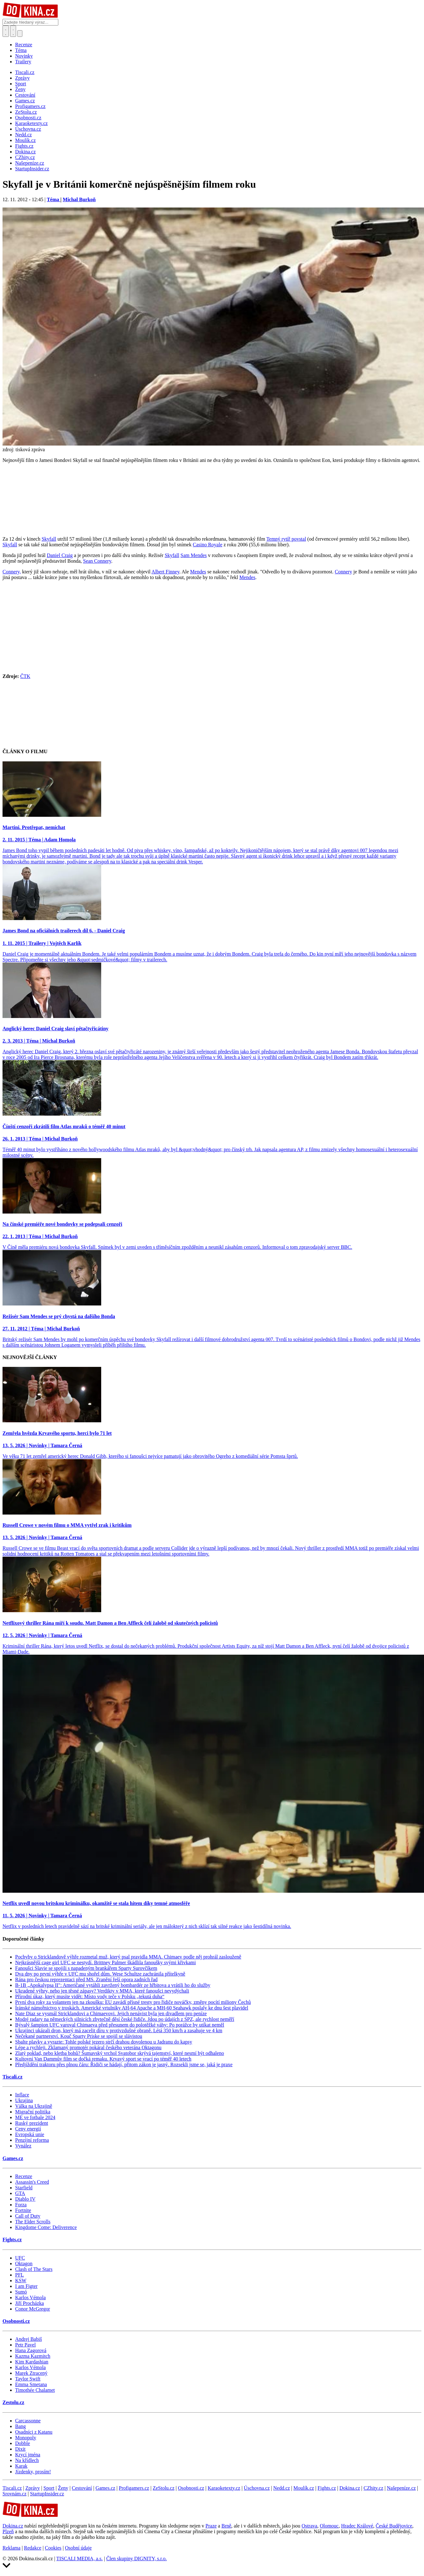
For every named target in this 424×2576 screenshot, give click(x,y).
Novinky (24, 56)
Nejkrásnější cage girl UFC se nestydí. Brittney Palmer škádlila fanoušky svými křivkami (105, 1962)
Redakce (32, 2547)
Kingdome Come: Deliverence (46, 2227)
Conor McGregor (32, 2309)
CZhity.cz (373, 2488)
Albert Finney (165, 571)
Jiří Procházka (29, 2303)
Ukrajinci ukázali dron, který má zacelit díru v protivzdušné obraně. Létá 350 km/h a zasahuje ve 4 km (118, 2030)
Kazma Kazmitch (32, 2356)
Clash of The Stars (33, 2269)
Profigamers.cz (134, 2488)
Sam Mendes (194, 555)
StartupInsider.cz (47, 2493)
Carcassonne (28, 2420)
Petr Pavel (25, 2344)
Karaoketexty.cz (224, 2488)
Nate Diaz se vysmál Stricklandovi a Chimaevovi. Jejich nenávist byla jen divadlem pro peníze (111, 2013)
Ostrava (309, 2525)
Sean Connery (97, 561)
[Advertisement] (212, 629)
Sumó (21, 2292)
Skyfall (49, 539)
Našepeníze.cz (401, 2488)
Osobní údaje (78, 2547)
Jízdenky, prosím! (33, 2471)
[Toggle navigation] (13, 31)
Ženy (63, 2488)
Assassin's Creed (32, 2182)
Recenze (23, 44)
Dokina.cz (350, 2488)
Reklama (11, 2547)
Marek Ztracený (31, 2373)
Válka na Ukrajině (33, 2106)
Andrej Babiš (28, 2339)
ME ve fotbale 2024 (35, 2117)
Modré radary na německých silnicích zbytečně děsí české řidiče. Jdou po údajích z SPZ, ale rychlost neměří (124, 2019)
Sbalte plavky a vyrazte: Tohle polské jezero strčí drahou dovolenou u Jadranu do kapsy (103, 2041)
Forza (20, 2204)
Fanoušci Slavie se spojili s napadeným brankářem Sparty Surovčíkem (86, 1968)
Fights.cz (12, 2239)
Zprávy (32, 2488)
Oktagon (23, 2263)
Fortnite (23, 2210)
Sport (49, 2488)
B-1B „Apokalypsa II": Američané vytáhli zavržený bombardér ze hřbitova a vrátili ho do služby (112, 1985)
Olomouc (329, 2525)
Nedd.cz (281, 2488)
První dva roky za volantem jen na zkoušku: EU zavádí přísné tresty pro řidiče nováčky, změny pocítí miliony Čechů (133, 2002)
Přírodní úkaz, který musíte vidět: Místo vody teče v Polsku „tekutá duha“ (90, 1996)
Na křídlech (27, 2460)
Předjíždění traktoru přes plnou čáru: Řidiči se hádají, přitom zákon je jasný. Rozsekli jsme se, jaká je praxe (124, 2064)
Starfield (23, 2187)
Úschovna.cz (257, 2488)
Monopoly (25, 2437)
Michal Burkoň (79, 199)
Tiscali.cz (12, 2076)
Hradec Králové (357, 2525)
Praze (211, 2525)
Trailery (23, 61)
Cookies (53, 2547)
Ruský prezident (31, 2123)
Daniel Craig (60, 555)
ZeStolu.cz (163, 2488)
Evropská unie (29, 2134)
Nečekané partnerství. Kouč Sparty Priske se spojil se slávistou (78, 2036)
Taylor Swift (27, 2378)
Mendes (198, 571)
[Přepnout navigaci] (19, 33)
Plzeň (8, 2531)
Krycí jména (27, 2454)
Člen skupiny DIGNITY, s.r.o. (136, 2558)
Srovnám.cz (14, 2493)
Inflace (22, 2094)
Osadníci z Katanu (33, 2432)
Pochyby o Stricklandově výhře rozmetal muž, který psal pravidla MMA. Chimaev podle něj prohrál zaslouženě (128, 1956)
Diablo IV (25, 2199)
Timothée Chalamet (35, 2390)
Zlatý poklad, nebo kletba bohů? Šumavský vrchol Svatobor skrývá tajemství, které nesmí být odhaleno (119, 2053)
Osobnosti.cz (16, 2321)
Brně (226, 2525)
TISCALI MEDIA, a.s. (79, 2558)
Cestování (82, 2488)
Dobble (22, 2443)
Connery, (12, 571)
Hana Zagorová (30, 2350)
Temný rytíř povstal (286, 539)
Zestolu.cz (13, 2402)
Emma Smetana (31, 2384)
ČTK (25, 676)
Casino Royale (207, 544)
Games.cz (13, 2158)
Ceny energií (28, 2128)
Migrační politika (32, 2111)
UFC (20, 2257)
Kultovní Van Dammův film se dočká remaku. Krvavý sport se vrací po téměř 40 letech (103, 2058)
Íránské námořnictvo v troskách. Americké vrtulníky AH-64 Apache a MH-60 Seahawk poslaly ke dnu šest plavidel (131, 2007)
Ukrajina (24, 2100)
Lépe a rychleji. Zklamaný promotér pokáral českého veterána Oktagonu (88, 2047)
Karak (21, 2466)
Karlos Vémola (30, 2297)
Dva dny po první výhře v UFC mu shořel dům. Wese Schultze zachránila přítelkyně (100, 1973)
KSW (20, 2280)
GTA (20, 2193)
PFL (19, 2274)
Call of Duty (27, 2216)
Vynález (23, 2145)
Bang (20, 2426)
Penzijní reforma (32, 2140)
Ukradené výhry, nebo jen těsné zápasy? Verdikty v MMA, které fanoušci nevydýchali (102, 1990)
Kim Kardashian (31, 2361)
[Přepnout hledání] (6, 31)
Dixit (20, 2449)
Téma (20, 50)
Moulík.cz (303, 2488)
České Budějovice (394, 2525)
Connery (343, 571)
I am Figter (26, 2286)
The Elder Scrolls (32, 2221)
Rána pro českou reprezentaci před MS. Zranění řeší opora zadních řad (86, 1979)
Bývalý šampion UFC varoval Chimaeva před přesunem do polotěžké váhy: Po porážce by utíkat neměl (119, 2024)
